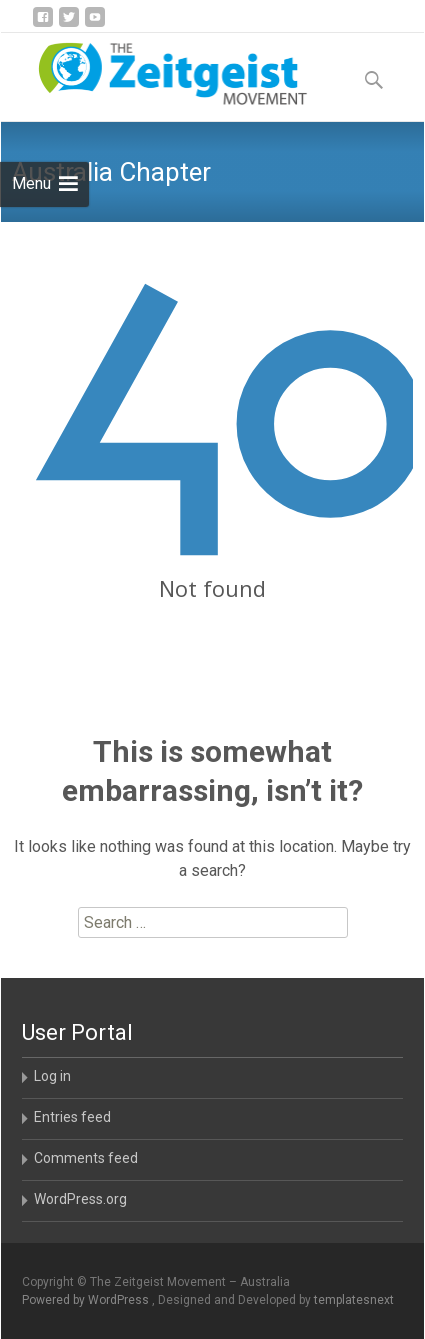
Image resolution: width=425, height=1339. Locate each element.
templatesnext (354, 1300)
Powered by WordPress (87, 1300)
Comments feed (86, 1158)
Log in (52, 1076)
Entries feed (72, 1117)
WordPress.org (80, 1199)
